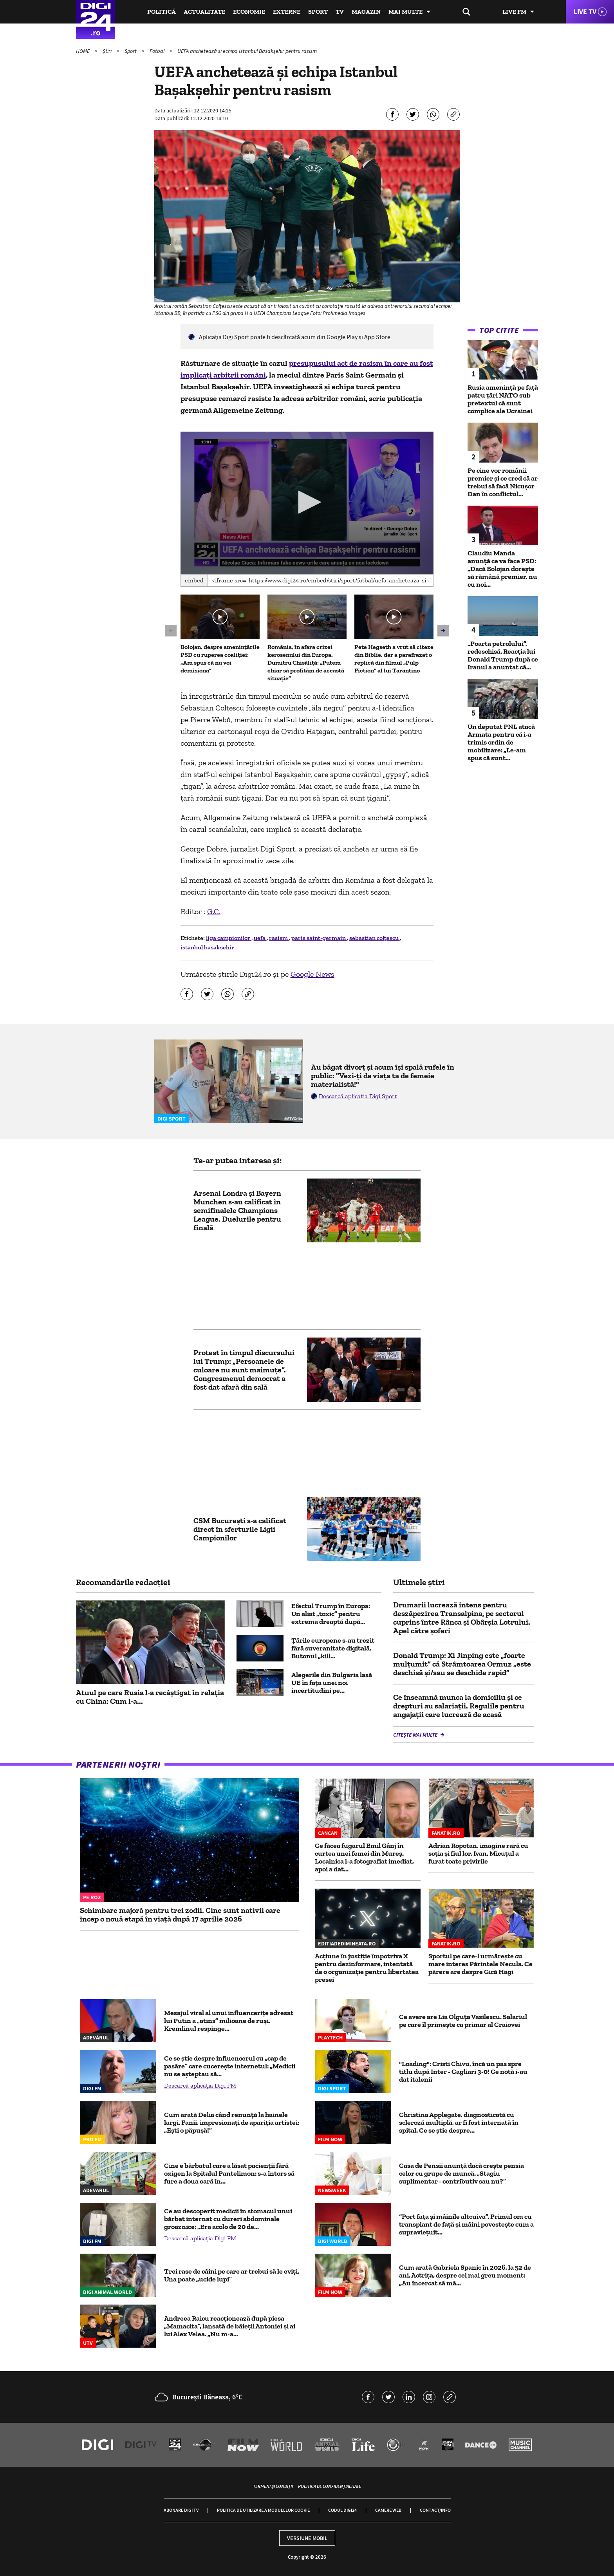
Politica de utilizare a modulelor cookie (263, 2510)
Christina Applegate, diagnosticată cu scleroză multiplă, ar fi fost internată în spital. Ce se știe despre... (458, 2122)
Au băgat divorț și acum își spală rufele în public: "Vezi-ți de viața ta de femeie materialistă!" (382, 1075)
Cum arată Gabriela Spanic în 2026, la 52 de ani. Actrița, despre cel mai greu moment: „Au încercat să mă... (465, 2275)
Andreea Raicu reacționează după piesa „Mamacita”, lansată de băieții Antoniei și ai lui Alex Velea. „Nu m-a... (229, 2326)
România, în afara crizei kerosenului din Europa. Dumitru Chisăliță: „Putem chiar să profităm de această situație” (305, 662)
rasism (279, 938)
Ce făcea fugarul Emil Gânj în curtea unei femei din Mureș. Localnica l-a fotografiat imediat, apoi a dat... (364, 1857)
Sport (318, 11)
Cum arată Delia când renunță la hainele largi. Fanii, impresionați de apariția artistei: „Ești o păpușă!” (231, 2122)
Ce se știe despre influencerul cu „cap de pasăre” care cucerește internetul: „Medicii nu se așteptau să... (229, 2066)
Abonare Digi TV (181, 2510)
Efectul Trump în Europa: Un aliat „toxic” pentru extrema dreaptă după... (330, 1614)
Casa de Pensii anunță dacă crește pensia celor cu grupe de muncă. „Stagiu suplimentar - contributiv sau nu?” (461, 2173)
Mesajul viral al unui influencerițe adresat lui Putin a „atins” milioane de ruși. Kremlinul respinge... (228, 2020)
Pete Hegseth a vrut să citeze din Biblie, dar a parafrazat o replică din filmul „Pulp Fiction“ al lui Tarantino (393, 658)
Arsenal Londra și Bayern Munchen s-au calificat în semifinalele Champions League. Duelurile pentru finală (237, 1210)
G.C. (213, 911)
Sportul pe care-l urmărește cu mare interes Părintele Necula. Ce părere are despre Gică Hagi (480, 1964)
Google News (312, 974)
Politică (161, 11)
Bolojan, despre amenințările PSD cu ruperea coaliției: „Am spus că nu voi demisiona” (220, 658)
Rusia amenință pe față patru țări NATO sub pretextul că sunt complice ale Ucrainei (503, 399)
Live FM (514, 11)
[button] (307, 502)
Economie (249, 11)
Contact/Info (435, 2510)
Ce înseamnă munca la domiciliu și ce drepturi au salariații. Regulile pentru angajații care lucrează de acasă (458, 1705)
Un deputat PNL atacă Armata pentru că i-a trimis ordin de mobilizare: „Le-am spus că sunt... (501, 742)
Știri (108, 50)
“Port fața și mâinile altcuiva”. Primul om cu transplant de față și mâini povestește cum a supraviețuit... (466, 2224)
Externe (286, 11)
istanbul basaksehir (207, 947)
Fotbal (158, 50)
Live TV (585, 11)
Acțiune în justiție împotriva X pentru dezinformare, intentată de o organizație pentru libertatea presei (367, 1968)
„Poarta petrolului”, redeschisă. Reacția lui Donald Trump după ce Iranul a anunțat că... (503, 655)
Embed (194, 580)
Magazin (366, 11)
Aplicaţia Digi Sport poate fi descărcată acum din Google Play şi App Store (294, 337)
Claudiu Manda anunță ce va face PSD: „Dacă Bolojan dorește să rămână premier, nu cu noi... (502, 569)
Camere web (388, 2510)
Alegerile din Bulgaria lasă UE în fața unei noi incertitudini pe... (331, 1682)
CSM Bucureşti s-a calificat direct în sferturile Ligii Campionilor (239, 1529)
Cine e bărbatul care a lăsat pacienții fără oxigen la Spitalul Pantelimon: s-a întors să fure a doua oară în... (229, 2173)
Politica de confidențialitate (329, 2486)
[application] (307, 503)
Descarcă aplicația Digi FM (200, 2085)
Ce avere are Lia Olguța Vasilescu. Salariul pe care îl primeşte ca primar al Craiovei (463, 2020)
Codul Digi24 (342, 2510)
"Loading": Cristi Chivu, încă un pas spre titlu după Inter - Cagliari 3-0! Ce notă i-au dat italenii (463, 2071)
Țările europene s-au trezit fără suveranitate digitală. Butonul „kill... (332, 1648)
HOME (83, 50)
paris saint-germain (319, 938)
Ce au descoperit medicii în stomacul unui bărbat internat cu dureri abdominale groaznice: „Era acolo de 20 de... (228, 2219)
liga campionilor (228, 938)
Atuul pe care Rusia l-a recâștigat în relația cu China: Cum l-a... (150, 1697)
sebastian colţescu (374, 938)
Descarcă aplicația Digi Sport (358, 1096)
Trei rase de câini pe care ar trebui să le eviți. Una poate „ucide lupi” (231, 2275)
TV (340, 11)
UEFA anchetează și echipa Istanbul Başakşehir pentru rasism (247, 50)
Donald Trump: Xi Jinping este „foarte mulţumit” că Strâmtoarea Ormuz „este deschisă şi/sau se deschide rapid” (462, 1663)
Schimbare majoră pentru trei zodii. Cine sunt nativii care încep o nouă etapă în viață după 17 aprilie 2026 (180, 1914)
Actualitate (204, 11)
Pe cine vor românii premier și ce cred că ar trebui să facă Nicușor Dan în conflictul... (503, 482)
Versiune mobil (307, 2538)
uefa (260, 938)
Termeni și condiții (273, 2486)
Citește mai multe (416, 1734)
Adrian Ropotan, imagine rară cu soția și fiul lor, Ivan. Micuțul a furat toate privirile (478, 1853)
